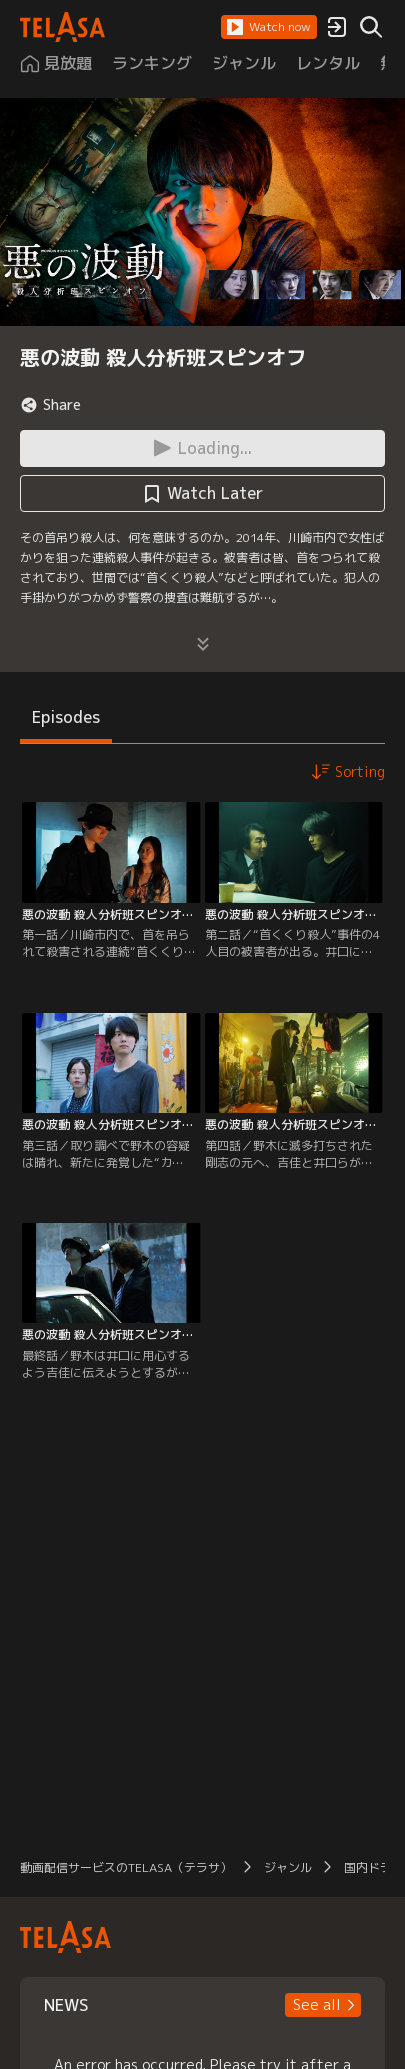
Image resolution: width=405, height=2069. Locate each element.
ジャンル (288, 1867)
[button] (269, 27)
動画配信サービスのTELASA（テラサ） (126, 1867)
